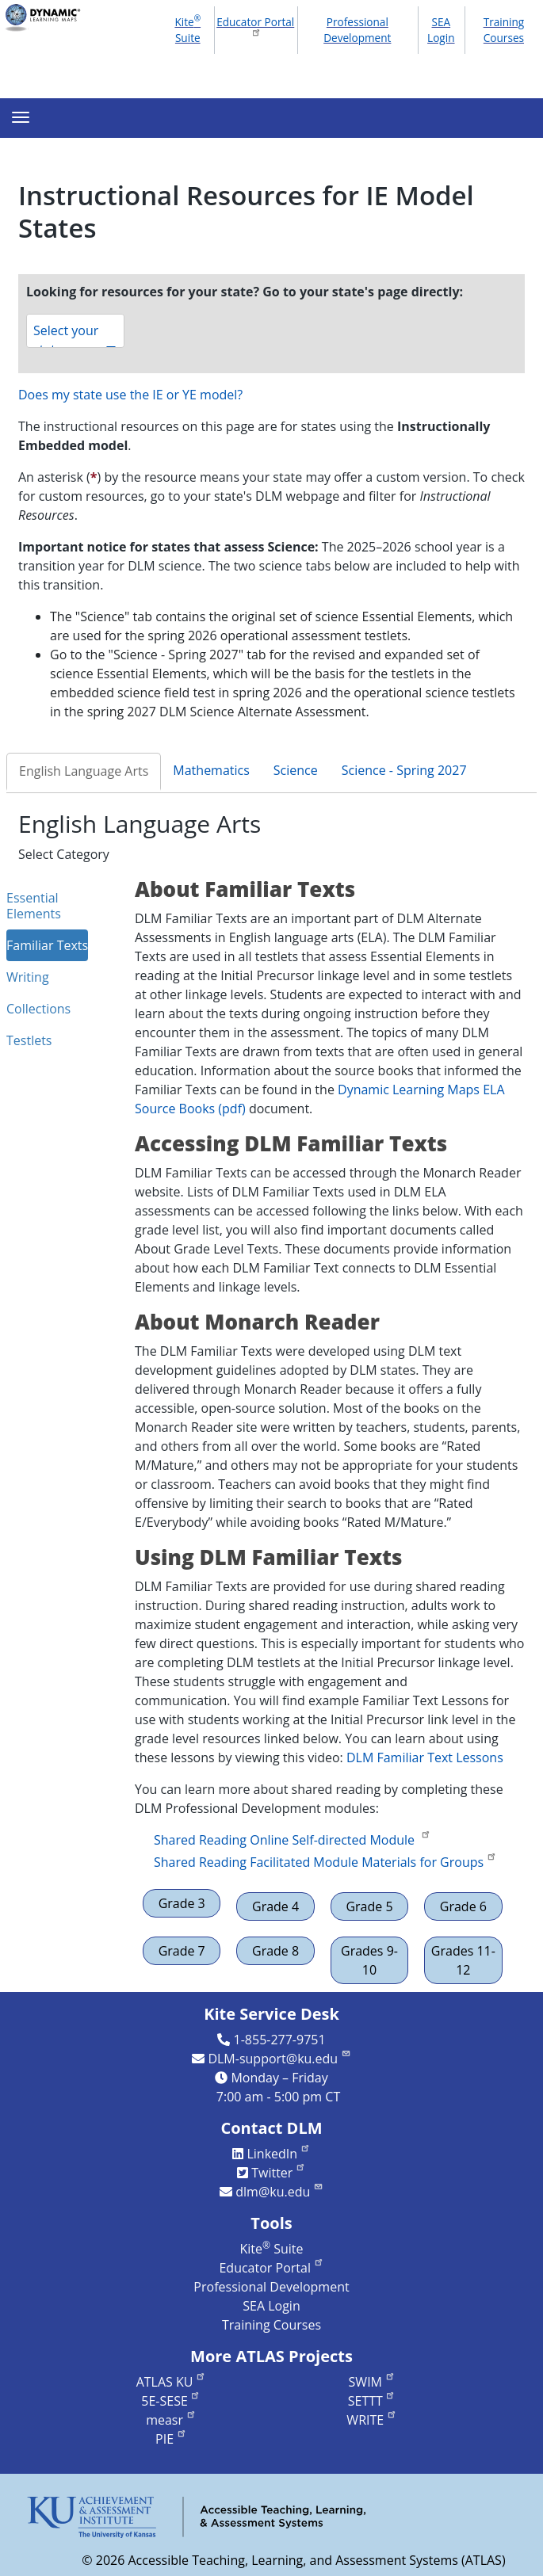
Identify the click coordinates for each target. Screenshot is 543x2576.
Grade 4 (275, 1906)
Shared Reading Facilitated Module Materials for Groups (325, 1862)
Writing (27, 977)
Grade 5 (369, 1906)
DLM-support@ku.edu (279, 2058)
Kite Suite (187, 28)
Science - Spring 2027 (404, 770)
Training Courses (504, 29)
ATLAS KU (171, 2382)
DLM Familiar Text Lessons (424, 1757)
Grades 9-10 (369, 1960)
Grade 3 (182, 1903)
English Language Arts (83, 771)
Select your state (75, 335)
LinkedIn (278, 2153)
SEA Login (440, 29)
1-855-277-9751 (280, 2039)
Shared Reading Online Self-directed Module (292, 1840)
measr (171, 2420)
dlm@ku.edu (279, 2191)
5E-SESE (171, 2401)
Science (295, 770)
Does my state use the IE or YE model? (130, 394)
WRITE (371, 2420)
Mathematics (211, 770)
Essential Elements (33, 905)
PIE (171, 2439)
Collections (38, 1008)
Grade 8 (275, 1951)
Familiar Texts (47, 945)
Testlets (29, 1040)
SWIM (372, 2382)
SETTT (372, 2401)
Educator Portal (255, 26)
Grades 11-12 (463, 1960)
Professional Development (357, 29)
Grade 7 (182, 1951)
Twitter (278, 2172)
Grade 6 (463, 1906)
